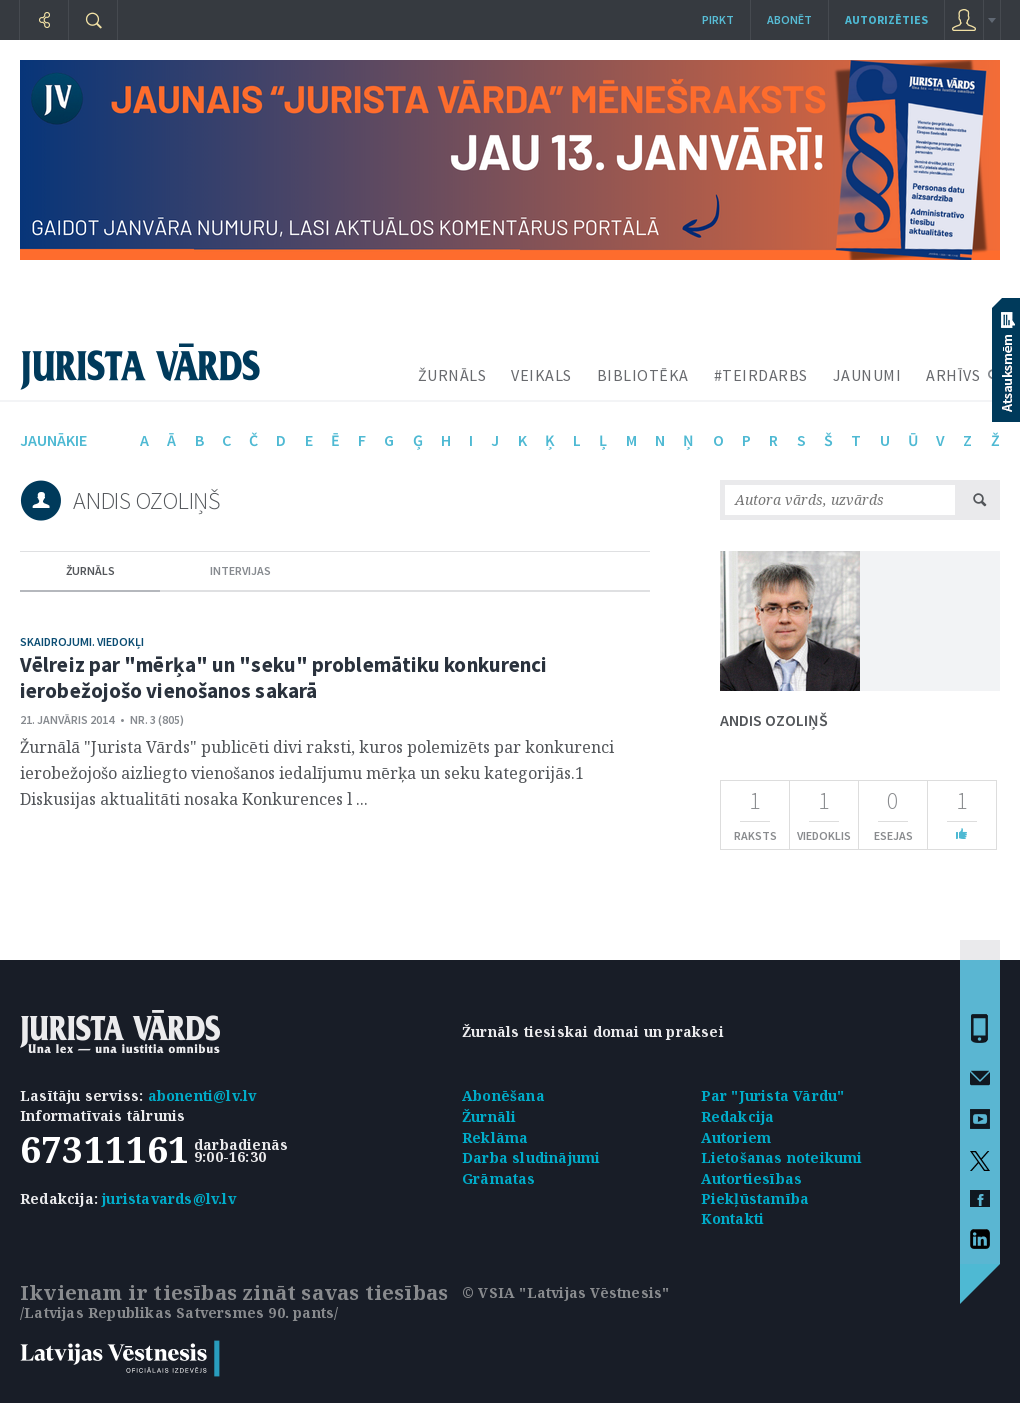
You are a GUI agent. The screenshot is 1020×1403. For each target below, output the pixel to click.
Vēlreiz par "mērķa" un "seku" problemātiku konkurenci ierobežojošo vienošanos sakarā (283, 677)
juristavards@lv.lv (169, 1198)
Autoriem (736, 1137)
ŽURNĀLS (452, 375)
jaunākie (53, 440)
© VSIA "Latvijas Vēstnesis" (565, 1292)
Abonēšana (503, 1095)
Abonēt (789, 19)
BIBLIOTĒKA (643, 375)
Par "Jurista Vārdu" (773, 1095)
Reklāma (495, 1137)
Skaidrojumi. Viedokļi (82, 641)
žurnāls (90, 570)
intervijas (240, 570)
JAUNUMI (867, 375)
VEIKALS (541, 375)
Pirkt (718, 19)
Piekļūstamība (755, 1198)
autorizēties (886, 19)
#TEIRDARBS (761, 375)
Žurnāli (489, 1116)
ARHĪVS (953, 375)
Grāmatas (499, 1178)
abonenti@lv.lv (202, 1095)
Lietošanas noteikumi (782, 1157)
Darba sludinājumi (531, 1157)
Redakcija (738, 1116)
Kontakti (733, 1218)
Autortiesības (752, 1178)
